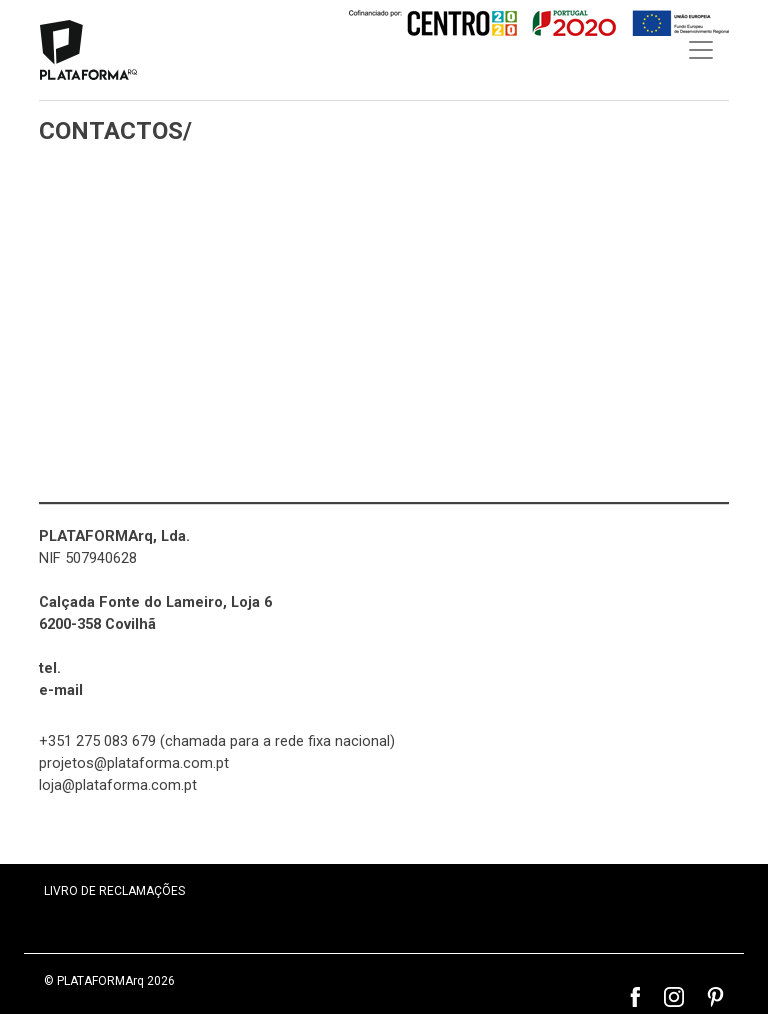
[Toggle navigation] (701, 50)
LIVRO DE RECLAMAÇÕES (114, 891)
